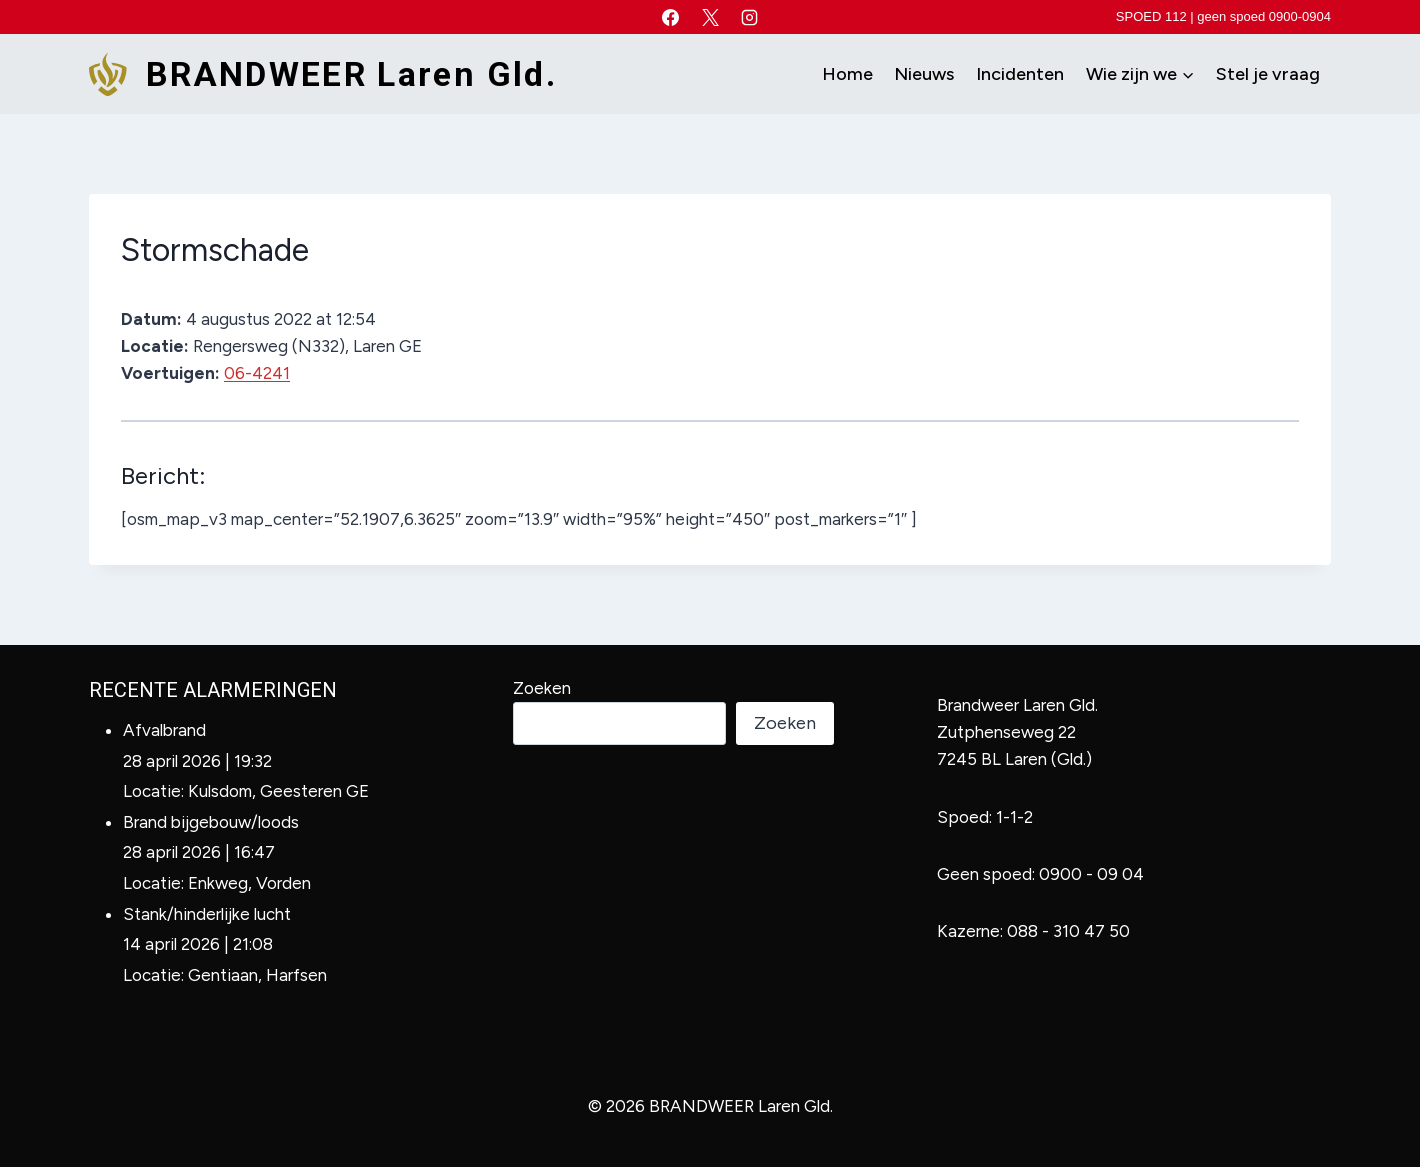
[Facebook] (671, 17)
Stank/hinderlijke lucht (207, 914)
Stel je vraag (1268, 74)
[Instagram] (749, 17)
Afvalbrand (164, 730)
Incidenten (1020, 74)
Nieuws (924, 74)
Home (847, 74)
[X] (710, 17)
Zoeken (542, 688)
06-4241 (257, 373)
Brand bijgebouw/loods (211, 822)
